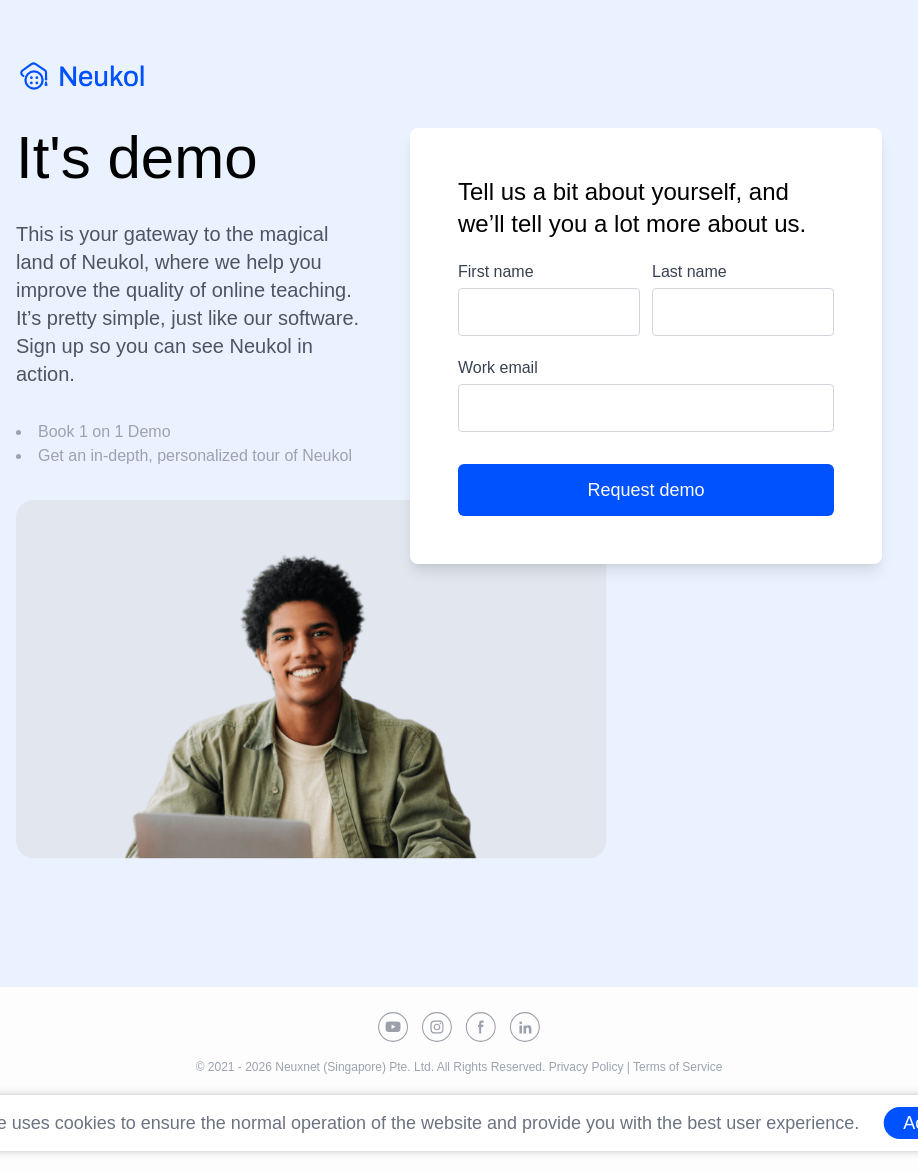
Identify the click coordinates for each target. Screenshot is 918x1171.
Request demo (645, 490)
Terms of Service (677, 1067)
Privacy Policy (586, 1067)
